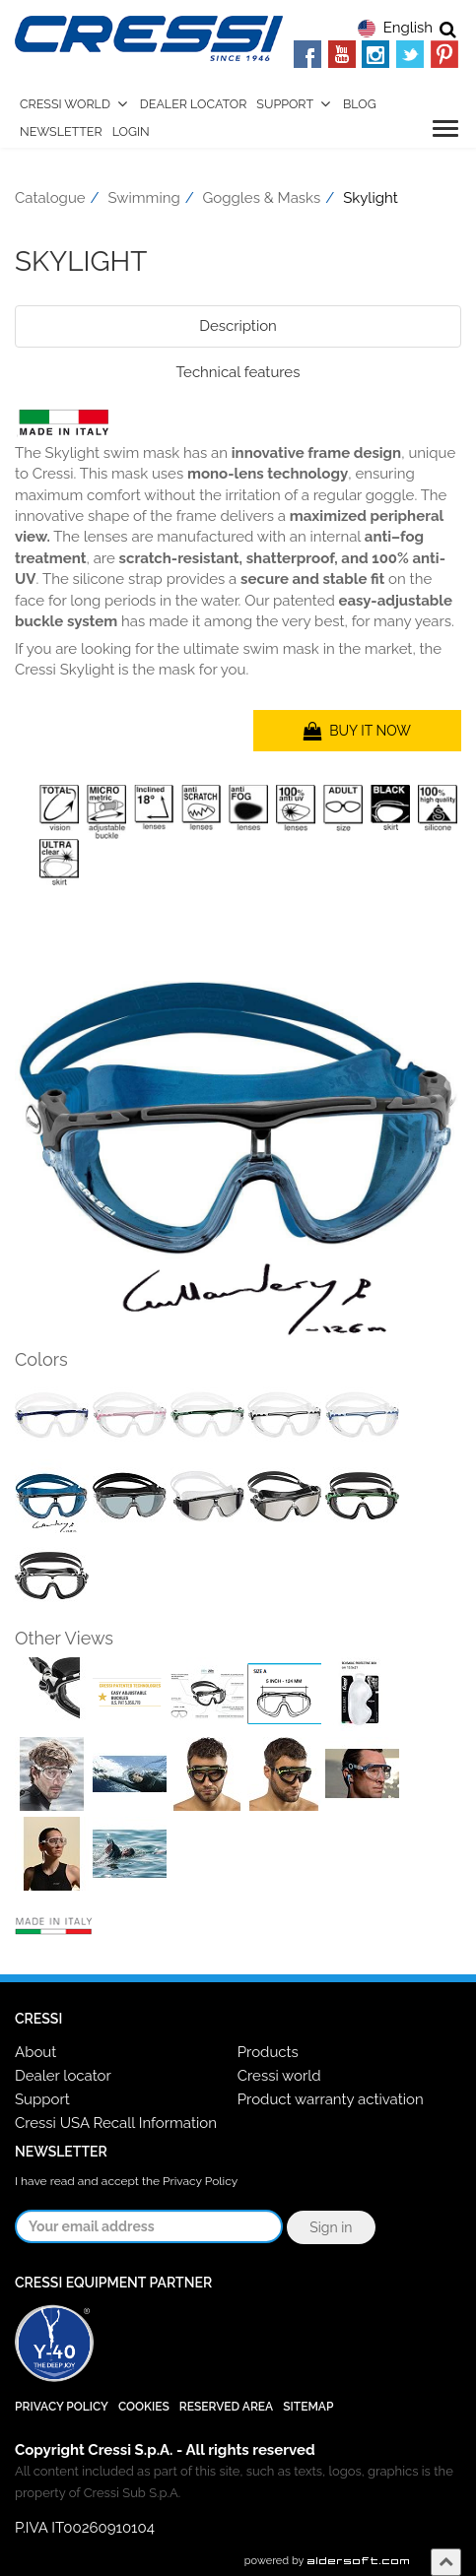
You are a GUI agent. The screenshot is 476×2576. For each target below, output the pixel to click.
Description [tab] (238, 326)
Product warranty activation (331, 2099)
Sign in (330, 2227)
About (35, 2052)
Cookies (144, 2407)
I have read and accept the (126, 2181)
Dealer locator (63, 2076)
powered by (327, 2560)
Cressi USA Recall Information (116, 2123)
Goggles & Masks (262, 198)
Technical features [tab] (238, 372)
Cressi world (279, 2076)
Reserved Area (226, 2407)
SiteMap (308, 2407)
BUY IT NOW (357, 731)
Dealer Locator (193, 104)
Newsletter (61, 131)
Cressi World (65, 104)
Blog (359, 104)
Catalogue (50, 198)
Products (268, 2052)
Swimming (144, 198)
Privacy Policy (200, 2181)
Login (131, 131)
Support (284, 104)
